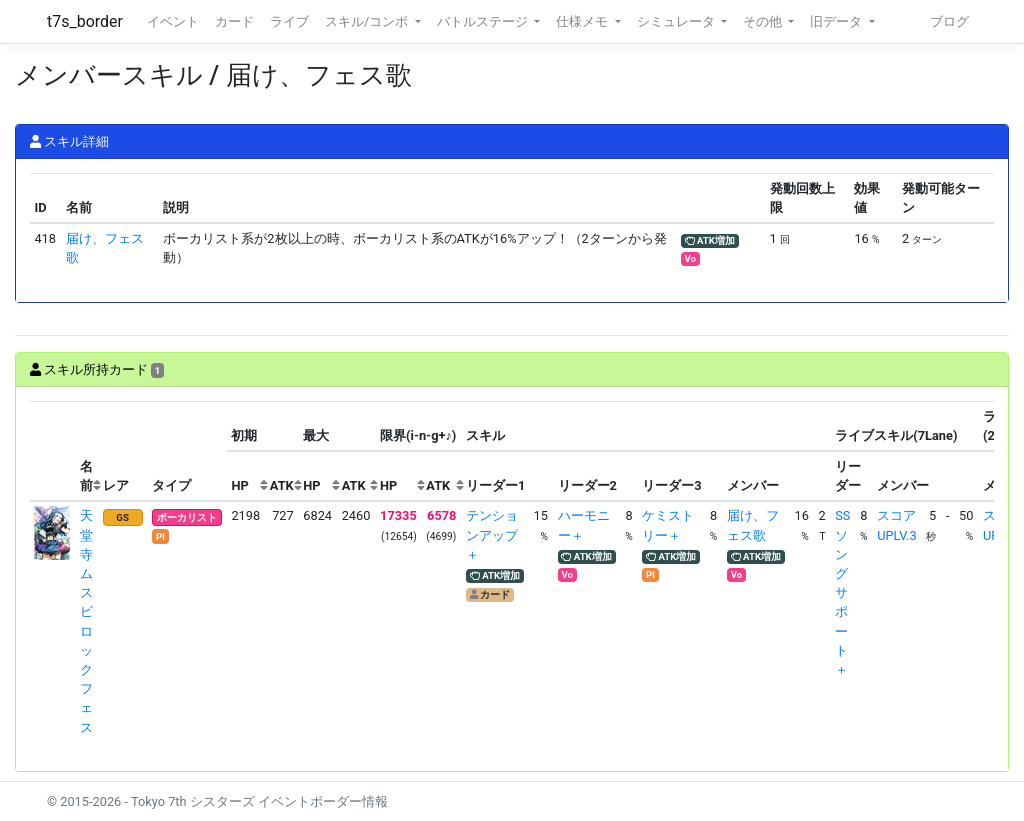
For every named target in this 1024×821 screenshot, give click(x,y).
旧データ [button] (837, 21)
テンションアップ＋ (492, 534)
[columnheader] (53, 450)
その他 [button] (764, 21)
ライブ (289, 21)
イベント (173, 21)
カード (234, 21)
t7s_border (85, 21)
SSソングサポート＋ (842, 592)
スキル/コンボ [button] (368, 21)
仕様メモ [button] (583, 21)
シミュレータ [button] (677, 21)
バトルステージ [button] (484, 21)
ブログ (949, 21)
